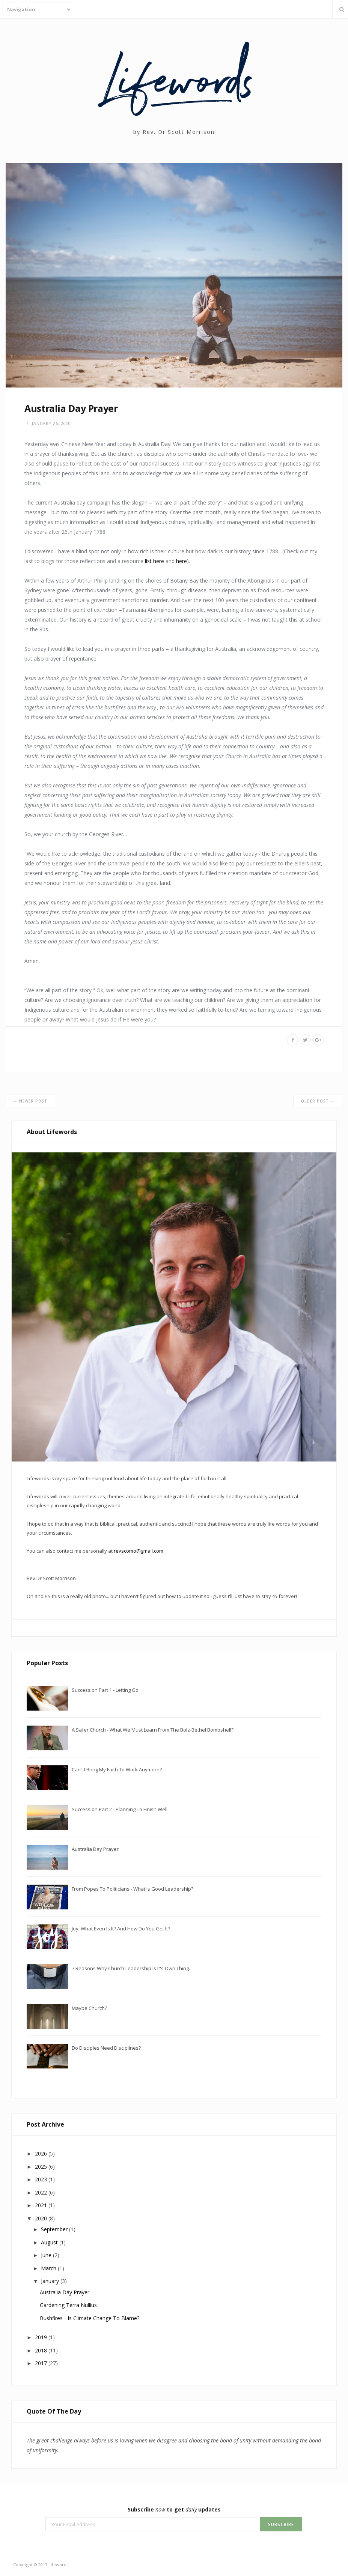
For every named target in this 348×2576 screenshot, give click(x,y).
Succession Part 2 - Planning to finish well (119, 1809)
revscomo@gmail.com (138, 1550)
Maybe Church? (89, 2008)
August (50, 2242)
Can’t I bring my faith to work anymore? (117, 1769)
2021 (41, 2205)
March (49, 2268)
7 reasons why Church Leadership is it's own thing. (131, 1968)
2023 (41, 2179)
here (181, 561)
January (50, 2281)
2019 (41, 2337)
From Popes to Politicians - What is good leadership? (132, 1888)
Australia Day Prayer (95, 1849)
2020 (41, 2218)
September (55, 2229)
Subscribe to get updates (174, 2509)
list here (154, 561)
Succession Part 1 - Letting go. (106, 1690)
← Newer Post (30, 1101)
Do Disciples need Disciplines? (106, 2047)
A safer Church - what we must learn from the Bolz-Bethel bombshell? (153, 1729)
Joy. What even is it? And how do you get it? (121, 1928)
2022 (41, 2192)
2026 (41, 2153)
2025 (41, 2166)
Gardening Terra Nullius (68, 2305)
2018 (41, 2350)
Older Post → (317, 1101)
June (47, 2255)
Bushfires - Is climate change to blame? (89, 2318)
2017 (41, 2363)
